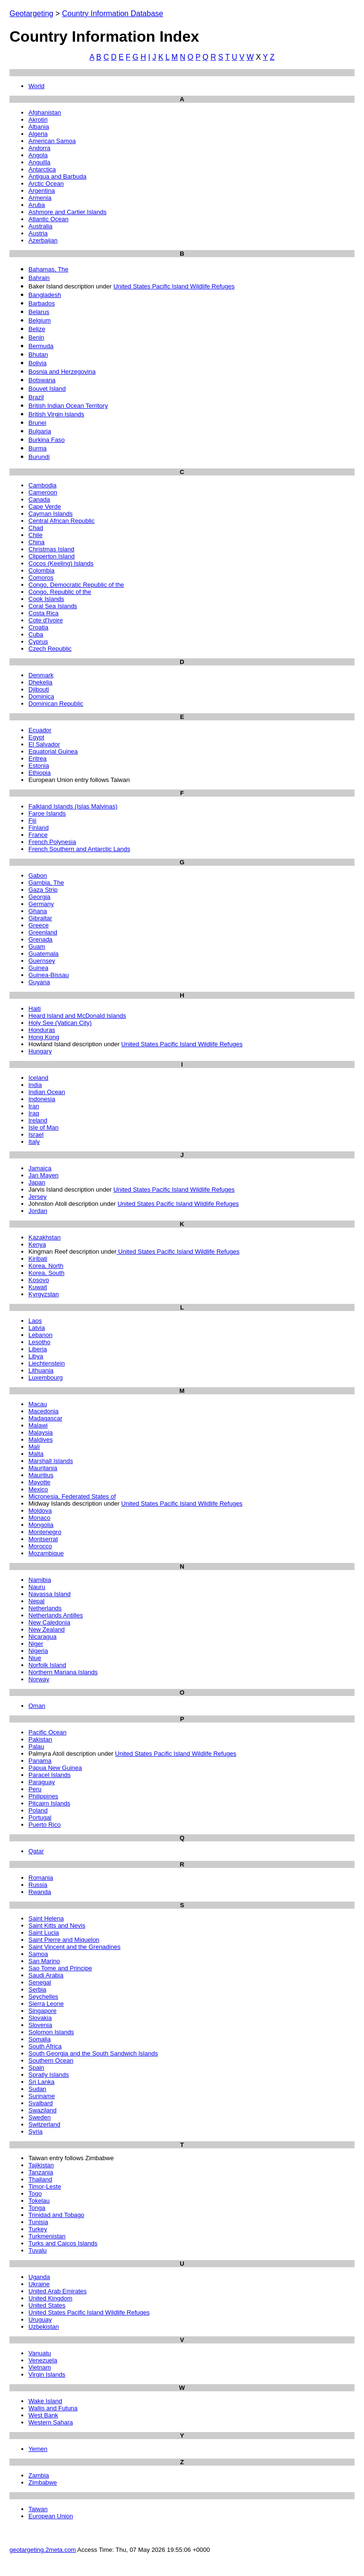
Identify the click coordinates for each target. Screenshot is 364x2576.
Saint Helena (46, 1918)
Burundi (39, 456)
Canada (39, 499)
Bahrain (39, 277)
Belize (36, 328)
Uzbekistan (43, 2326)
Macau (37, 1404)
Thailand (40, 2179)
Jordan (37, 1210)
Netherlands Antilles (55, 1615)
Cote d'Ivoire (45, 620)
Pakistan (40, 1739)
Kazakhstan (44, 1237)
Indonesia (41, 1099)
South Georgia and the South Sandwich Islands (93, 2053)
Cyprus (38, 641)
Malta (36, 1453)
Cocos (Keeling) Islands (60, 563)
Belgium (39, 320)
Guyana (39, 982)
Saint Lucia (43, 1932)
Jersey (37, 1196)
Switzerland (44, 2124)
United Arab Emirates (57, 2291)
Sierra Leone (46, 2003)
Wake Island (45, 2401)
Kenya (37, 1244)
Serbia (37, 1989)
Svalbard (40, 2103)
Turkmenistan (46, 2236)
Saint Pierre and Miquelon (64, 1939)
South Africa (45, 2046)
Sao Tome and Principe (60, 1968)
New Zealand (46, 1629)
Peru (34, 1789)
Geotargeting (31, 13)
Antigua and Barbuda (57, 176)
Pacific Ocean (47, 1732)
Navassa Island (49, 1594)
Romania (40, 1877)
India (35, 1084)
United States (46, 2305)
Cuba (35, 634)
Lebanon (40, 1334)
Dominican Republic (55, 703)
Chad (35, 527)
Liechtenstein (46, 1363)
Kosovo (38, 1280)
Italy (34, 1141)
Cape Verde (44, 506)
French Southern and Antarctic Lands (79, 849)
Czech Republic (50, 648)
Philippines (43, 1796)
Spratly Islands (48, 2074)
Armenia (39, 197)
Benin (36, 337)
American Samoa (52, 140)
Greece (38, 925)
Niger (35, 1643)
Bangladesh (44, 294)
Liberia (37, 1349)
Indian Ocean (46, 1091)
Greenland (42, 932)
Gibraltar (40, 918)
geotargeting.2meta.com (42, 2549)
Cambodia (42, 485)
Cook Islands (46, 598)
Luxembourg (45, 1377)
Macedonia (43, 1411)
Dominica (41, 696)
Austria (37, 233)
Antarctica (42, 169)
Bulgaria (39, 431)
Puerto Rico (44, 1824)
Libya (35, 1356)
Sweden (39, 2117)
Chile (35, 535)
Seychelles (43, 1996)
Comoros (41, 577)
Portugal (39, 1817)
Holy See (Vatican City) (59, 1022)
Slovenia (40, 2024)
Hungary (40, 1051)
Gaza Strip (42, 889)
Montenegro (44, 1531)
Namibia (39, 1579)
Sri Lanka (41, 2081)
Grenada (40, 939)
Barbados (41, 303)
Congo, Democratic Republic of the (76, 584)
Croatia (38, 627)
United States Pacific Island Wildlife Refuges (174, 286)
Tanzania (40, 2172)
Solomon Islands (51, 2032)
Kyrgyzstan (43, 1294)
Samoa (38, 1953)
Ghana (37, 911)
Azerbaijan (42, 240)
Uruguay (40, 2319)
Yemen (37, 2448)
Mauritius (41, 1475)
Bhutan (38, 354)
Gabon (37, 875)
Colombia (41, 570)
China (36, 542)
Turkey (37, 2229)
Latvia (36, 1327)
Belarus (38, 311)
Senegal (39, 1982)
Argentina (41, 190)
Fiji (32, 820)
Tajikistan (41, 2165)
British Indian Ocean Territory (68, 405)
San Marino (44, 1961)
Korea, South (46, 1272)
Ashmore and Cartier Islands (67, 211)
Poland (37, 1810)
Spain (36, 2067)
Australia (40, 226)
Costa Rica (43, 613)
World (36, 86)
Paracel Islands (49, 1774)
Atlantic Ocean (48, 219)
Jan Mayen (43, 1175)
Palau (36, 1746)
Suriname (41, 2096)
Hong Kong (43, 1037)
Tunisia (38, 2222)
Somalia (39, 2039)
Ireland (37, 1120)
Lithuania (41, 1370)
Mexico (38, 1489)
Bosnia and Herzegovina (62, 371)
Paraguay (41, 1782)
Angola (37, 155)
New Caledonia (49, 1622)
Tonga (36, 2207)
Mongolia (41, 1524)
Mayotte (39, 1482)
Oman (36, 1705)
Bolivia (37, 363)
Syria (35, 2131)
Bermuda (41, 346)
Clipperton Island (51, 556)
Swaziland (42, 2110)
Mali (34, 1446)
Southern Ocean (50, 2060)
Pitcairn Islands (49, 1803)
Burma (37, 448)
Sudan (37, 2088)
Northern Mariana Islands (63, 1672)
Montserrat (43, 1539)
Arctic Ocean (46, 183)
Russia (37, 1884)
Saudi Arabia (46, 1975)
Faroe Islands (47, 813)
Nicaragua (42, 1636)
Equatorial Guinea (53, 751)
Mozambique (46, 1553)
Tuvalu (37, 2250)
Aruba (36, 204)
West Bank (43, 2415)
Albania (38, 126)
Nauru (36, 1586)
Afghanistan (44, 112)
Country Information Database (112, 13)
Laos (35, 1320)
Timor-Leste (44, 2186)
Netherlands (45, 1608)
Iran (33, 1106)
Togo (35, 2193)
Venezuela (42, 2360)
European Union (50, 2516)
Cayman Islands (50, 513)
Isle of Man (43, 1127)
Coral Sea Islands (52, 606)
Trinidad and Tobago (56, 2214)
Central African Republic (61, 520)
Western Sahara (50, 2422)
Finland (38, 827)
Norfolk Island (47, 1665)
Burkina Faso (46, 439)
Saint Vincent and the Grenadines (74, 1946)
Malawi (37, 1425)
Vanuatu (39, 2353)
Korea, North (46, 1265)
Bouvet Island (47, 388)
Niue (34, 1657)
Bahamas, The (48, 269)
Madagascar (45, 1418)
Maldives (40, 1439)
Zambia (38, 2475)
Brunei (37, 422)
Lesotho (39, 1342)
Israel (36, 1134)
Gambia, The (46, 882)
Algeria (37, 133)
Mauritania (42, 1468)
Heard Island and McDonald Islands (77, 1015)
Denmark (41, 675)
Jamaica (39, 1168)
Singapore (42, 2010)
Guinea (38, 967)
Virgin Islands (46, 2374)
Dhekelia (40, 682)
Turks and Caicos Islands (62, 2243)
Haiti (34, 1008)
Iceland (38, 1077)
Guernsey (41, 960)
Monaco (39, 1517)
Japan (36, 1182)
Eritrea (37, 758)
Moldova (40, 1510)
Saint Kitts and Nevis (56, 1925)
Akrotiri (37, 119)
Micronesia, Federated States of (72, 1496)
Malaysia (40, 1432)
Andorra (39, 148)
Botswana (41, 380)
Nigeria (38, 1650)
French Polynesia (52, 841)
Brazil (36, 397)
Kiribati (37, 1258)
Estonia (38, 765)
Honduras (41, 1029)
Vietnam (39, 2367)
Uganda (39, 2276)
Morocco (40, 1546)
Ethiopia (39, 772)
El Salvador (44, 744)
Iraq (33, 1113)
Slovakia (40, 2017)
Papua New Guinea (55, 1767)
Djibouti (38, 689)
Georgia (39, 896)
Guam (36, 946)
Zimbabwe (42, 2482)
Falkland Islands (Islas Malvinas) (73, 806)
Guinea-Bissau (48, 974)
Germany (41, 903)
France (37, 834)
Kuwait (37, 1287)
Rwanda (39, 1891)
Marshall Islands (50, 1460)
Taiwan (37, 2509)
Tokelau (39, 2200)
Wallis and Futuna (53, 2408)
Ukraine (39, 2284)
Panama (39, 1760)
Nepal (36, 1601)
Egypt (36, 737)
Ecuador (39, 730)
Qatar (36, 1851)
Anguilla (39, 162)
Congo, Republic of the (59, 591)
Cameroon (42, 492)
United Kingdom (50, 2298)
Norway (38, 1679)
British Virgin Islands (56, 414)
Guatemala (43, 953)
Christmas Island (51, 549)
